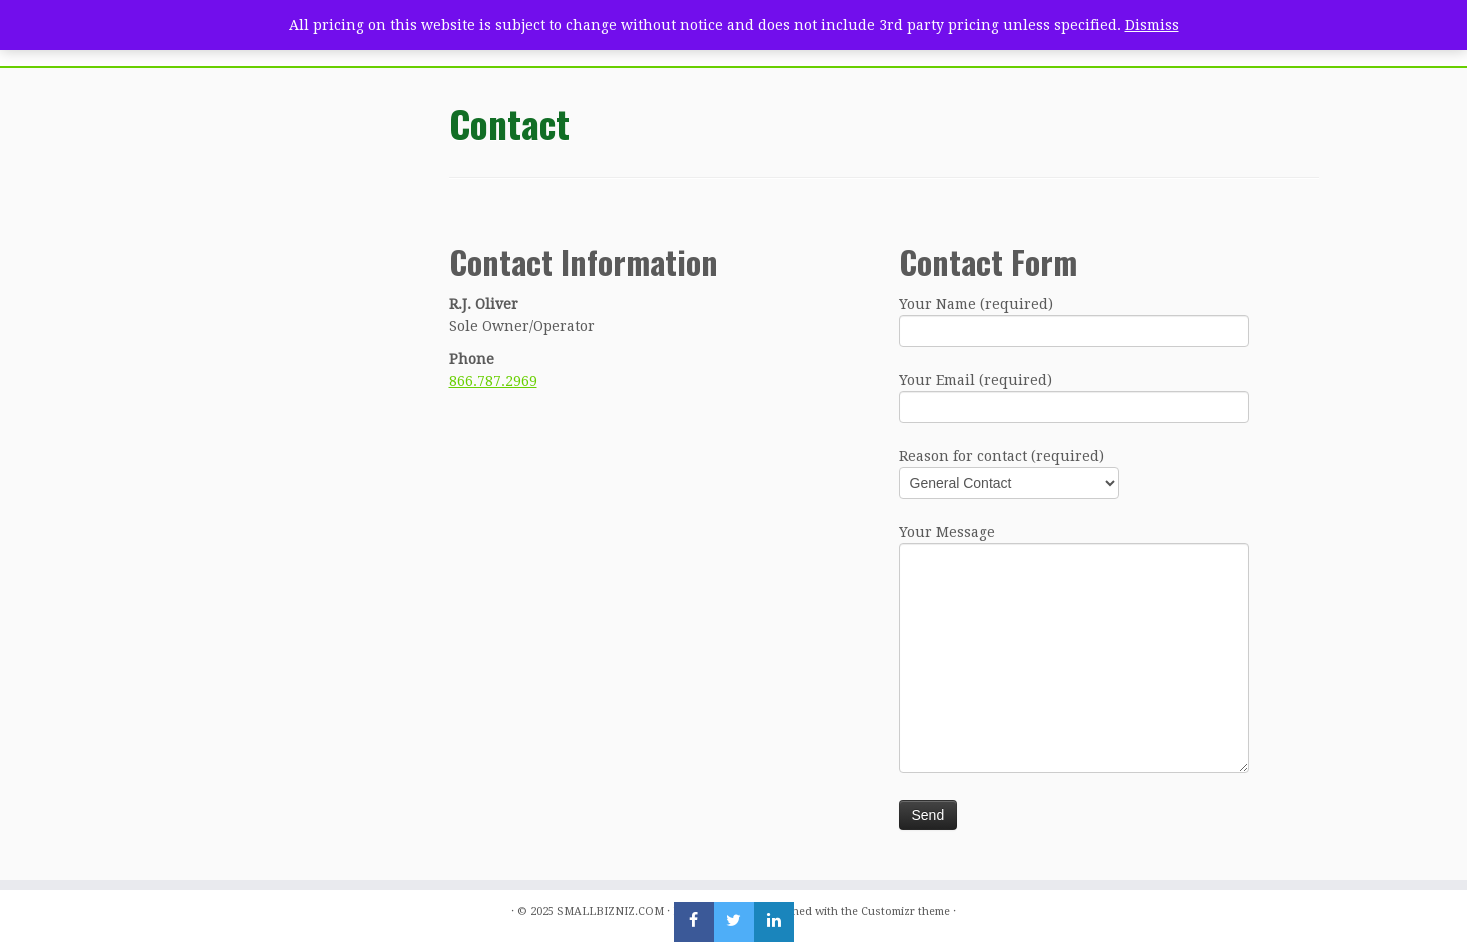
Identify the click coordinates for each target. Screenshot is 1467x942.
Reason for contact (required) (1009, 471)
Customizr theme (905, 911)
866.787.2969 (493, 381)
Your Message (1074, 597)
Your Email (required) (1074, 395)
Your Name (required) (1074, 319)
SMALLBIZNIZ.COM (610, 911)
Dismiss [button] (1152, 25)
